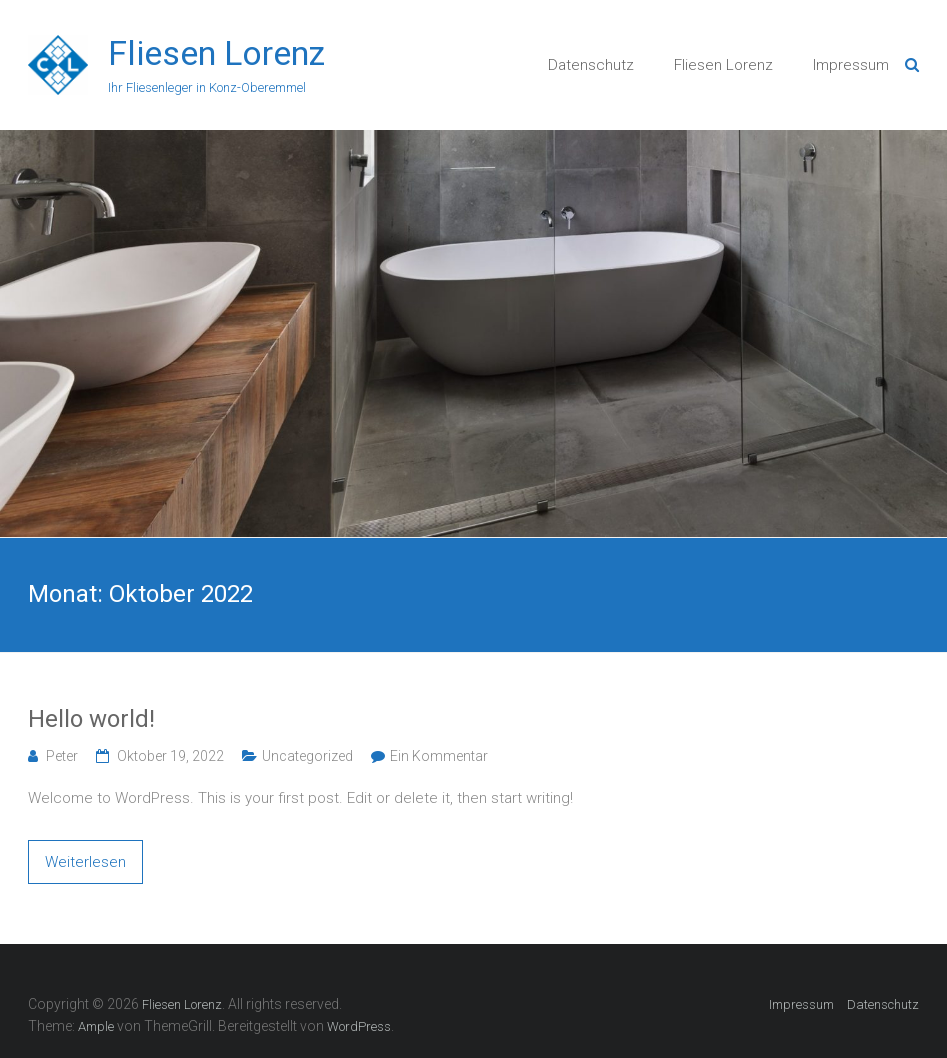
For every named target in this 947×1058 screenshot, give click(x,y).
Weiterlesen (85, 862)
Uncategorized (307, 756)
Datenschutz (591, 65)
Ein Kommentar (439, 756)
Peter (62, 756)
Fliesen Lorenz (216, 53)
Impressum (851, 65)
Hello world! (91, 719)
